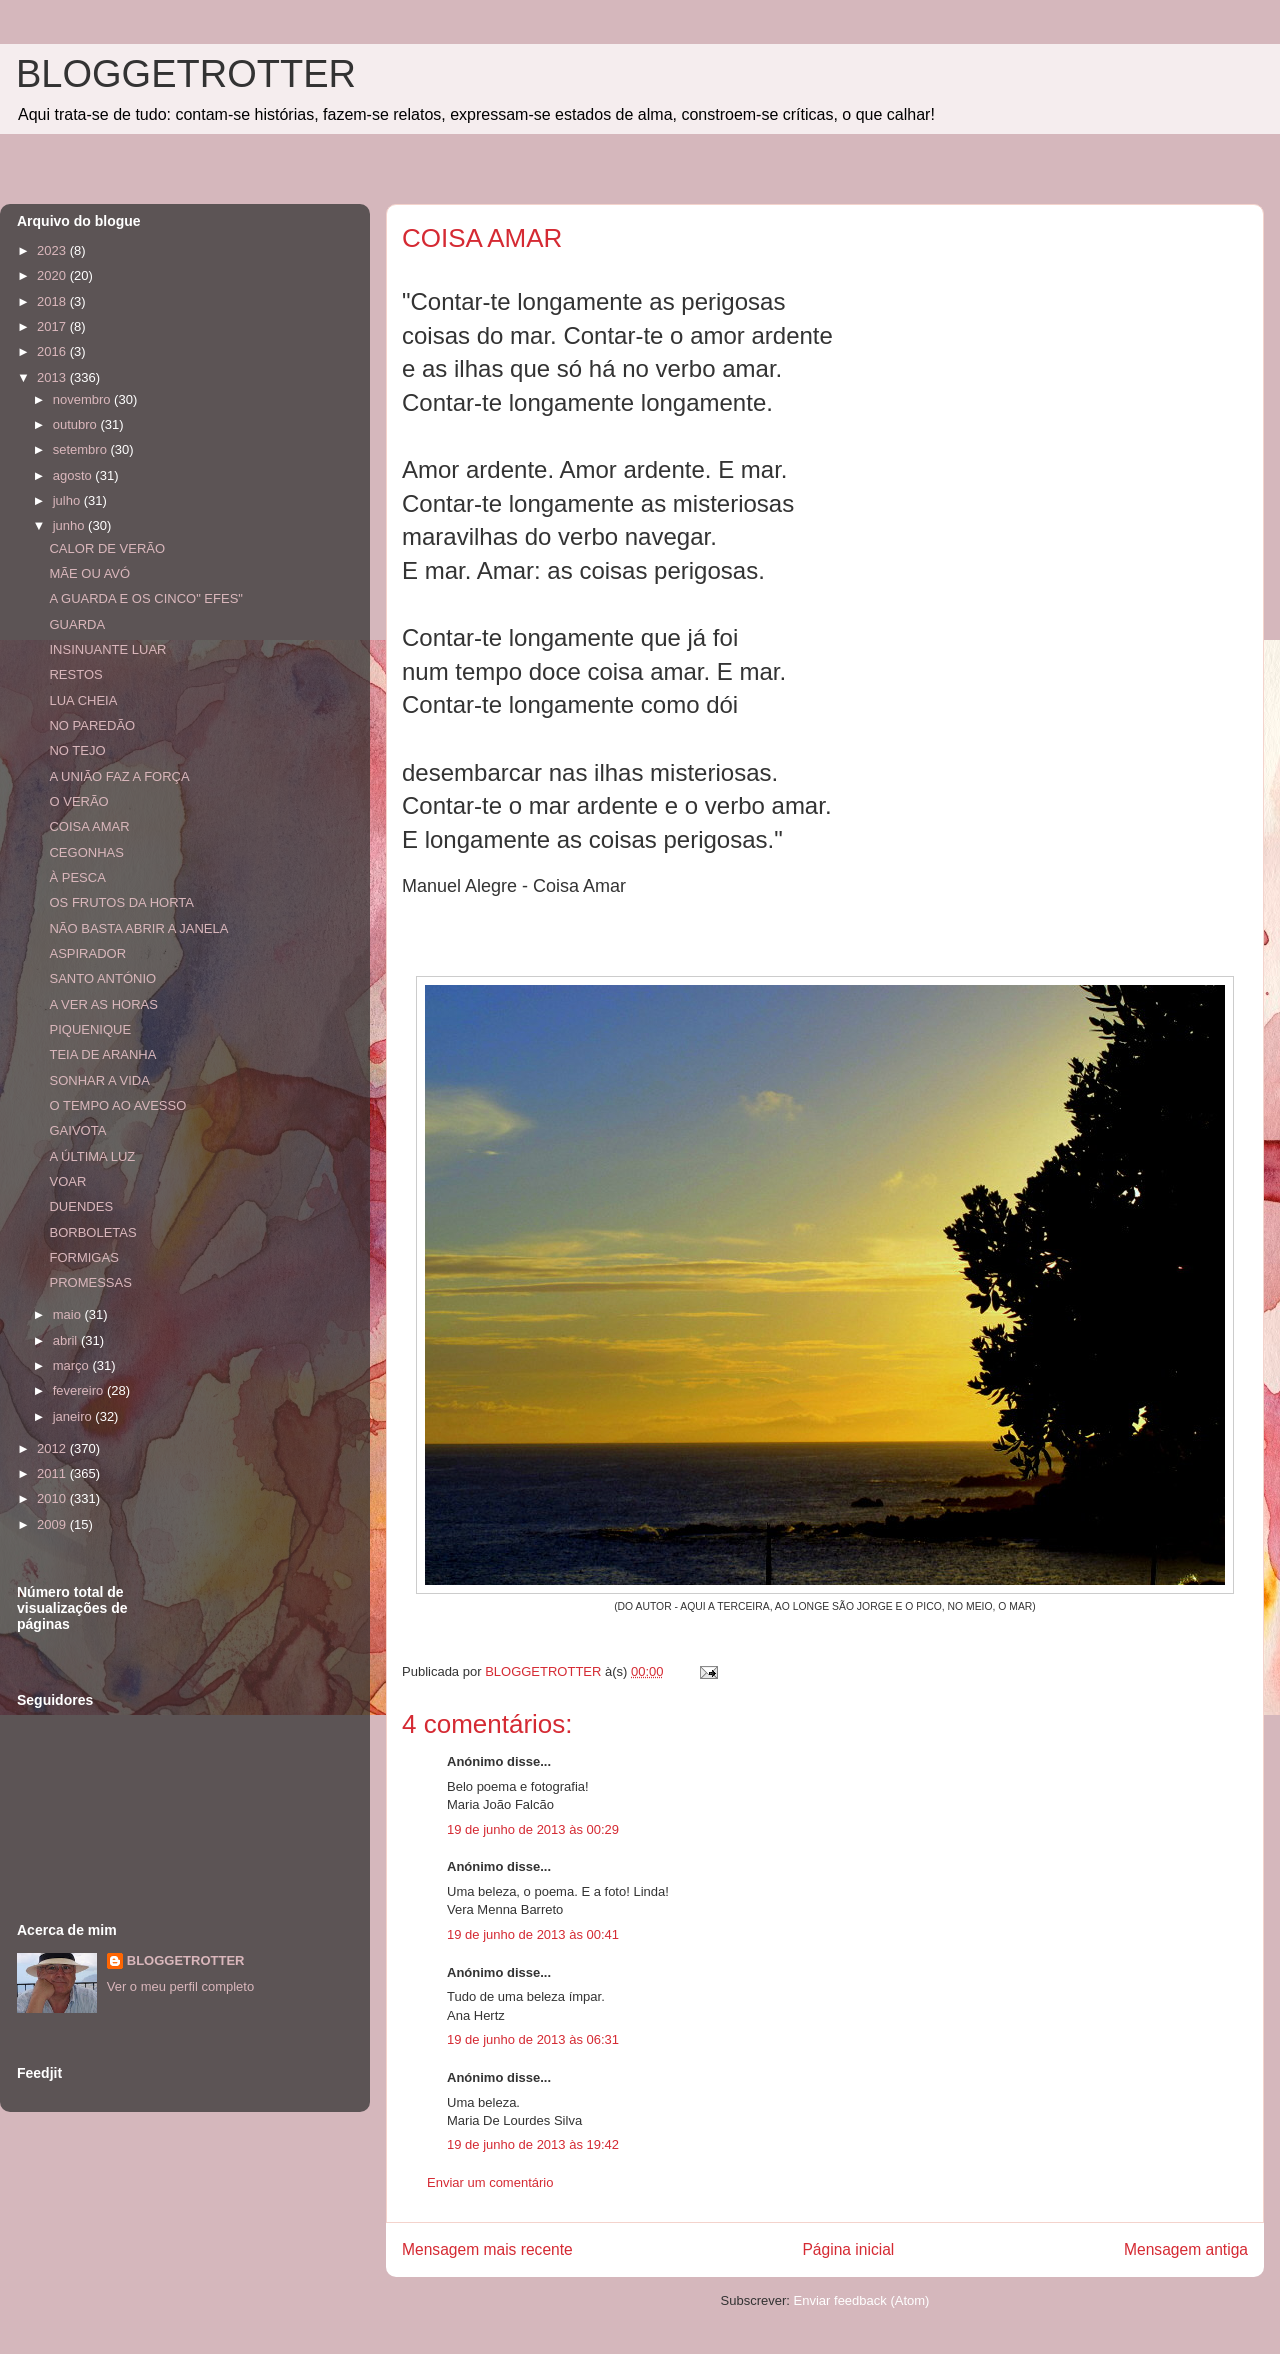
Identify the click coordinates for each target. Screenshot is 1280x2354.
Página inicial (848, 2249)
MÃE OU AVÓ (89, 573)
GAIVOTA (77, 1130)
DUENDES (81, 1206)
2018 (53, 301)
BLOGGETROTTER (186, 74)
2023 (53, 250)
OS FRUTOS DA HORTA (121, 902)
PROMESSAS (90, 1282)
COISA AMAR (89, 826)
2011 (53, 1473)
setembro (82, 449)
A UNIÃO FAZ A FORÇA (119, 776)
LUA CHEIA (83, 700)
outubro (77, 424)
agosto (74, 475)
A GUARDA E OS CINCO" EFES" (145, 598)
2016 (53, 351)
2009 (53, 1524)
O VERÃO (78, 801)
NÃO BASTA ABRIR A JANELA (138, 928)
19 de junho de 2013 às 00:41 (533, 1934)
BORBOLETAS (92, 1232)
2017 (53, 326)
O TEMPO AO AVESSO (117, 1105)
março (73, 1365)
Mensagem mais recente (487, 2249)
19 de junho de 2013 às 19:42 (533, 2144)
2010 (53, 1498)
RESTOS (75, 674)
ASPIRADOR (87, 953)
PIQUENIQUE (90, 1029)
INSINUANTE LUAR (107, 649)
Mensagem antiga (1186, 2249)
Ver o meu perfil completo (180, 1986)
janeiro (74, 1416)
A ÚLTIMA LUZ (92, 1156)
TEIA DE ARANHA (102, 1054)
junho (70, 525)
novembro (83, 399)
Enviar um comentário (490, 2182)
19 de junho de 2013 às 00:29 (533, 1829)
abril (67, 1340)
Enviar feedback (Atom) (862, 2300)
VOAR (67, 1181)
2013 (53, 377)
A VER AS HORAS (103, 1004)
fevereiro (80, 1390)
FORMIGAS (83, 1257)
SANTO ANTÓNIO (102, 978)
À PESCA (77, 877)
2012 (53, 1448)
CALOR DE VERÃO (107, 548)
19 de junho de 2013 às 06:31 (533, 2039)
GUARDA (77, 624)
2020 (53, 275)
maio (69, 1314)
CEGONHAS (86, 852)
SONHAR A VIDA (99, 1080)
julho (68, 500)
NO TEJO (77, 750)
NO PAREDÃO (92, 725)
